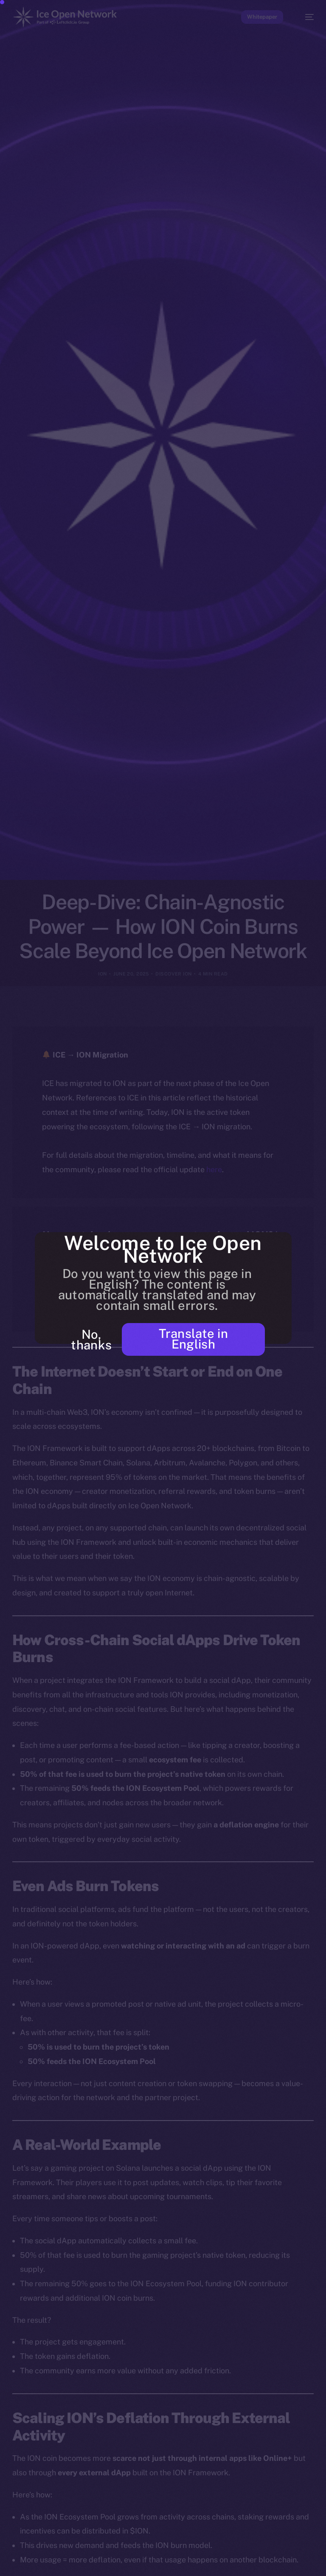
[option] (4, 2558)
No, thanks (91, 1339)
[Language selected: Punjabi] (154, 2563)
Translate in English (193, 1339)
